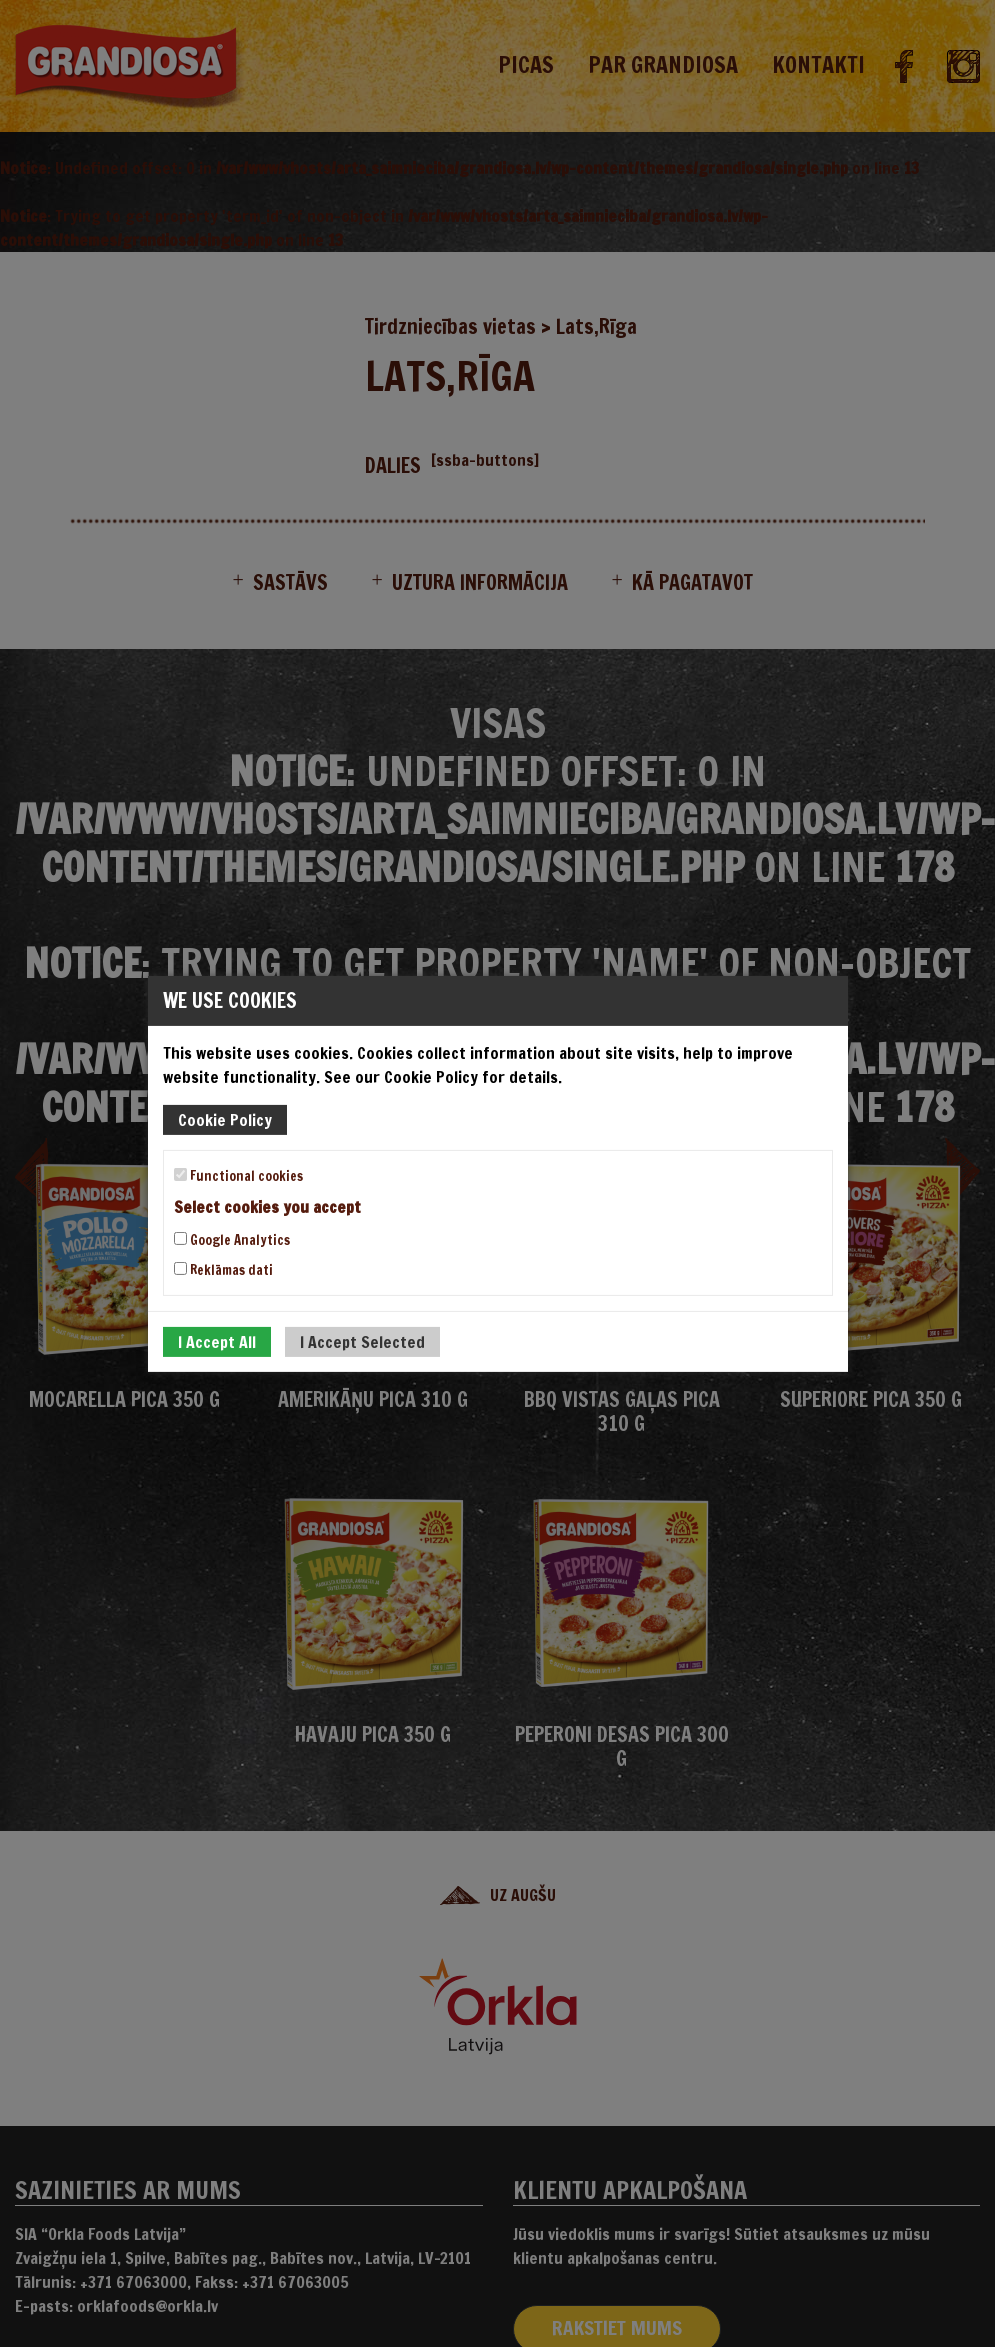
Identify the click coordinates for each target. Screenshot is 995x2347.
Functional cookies (238, 1175)
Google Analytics (232, 1240)
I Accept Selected (362, 1342)
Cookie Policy (225, 1119)
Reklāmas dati (223, 1270)
